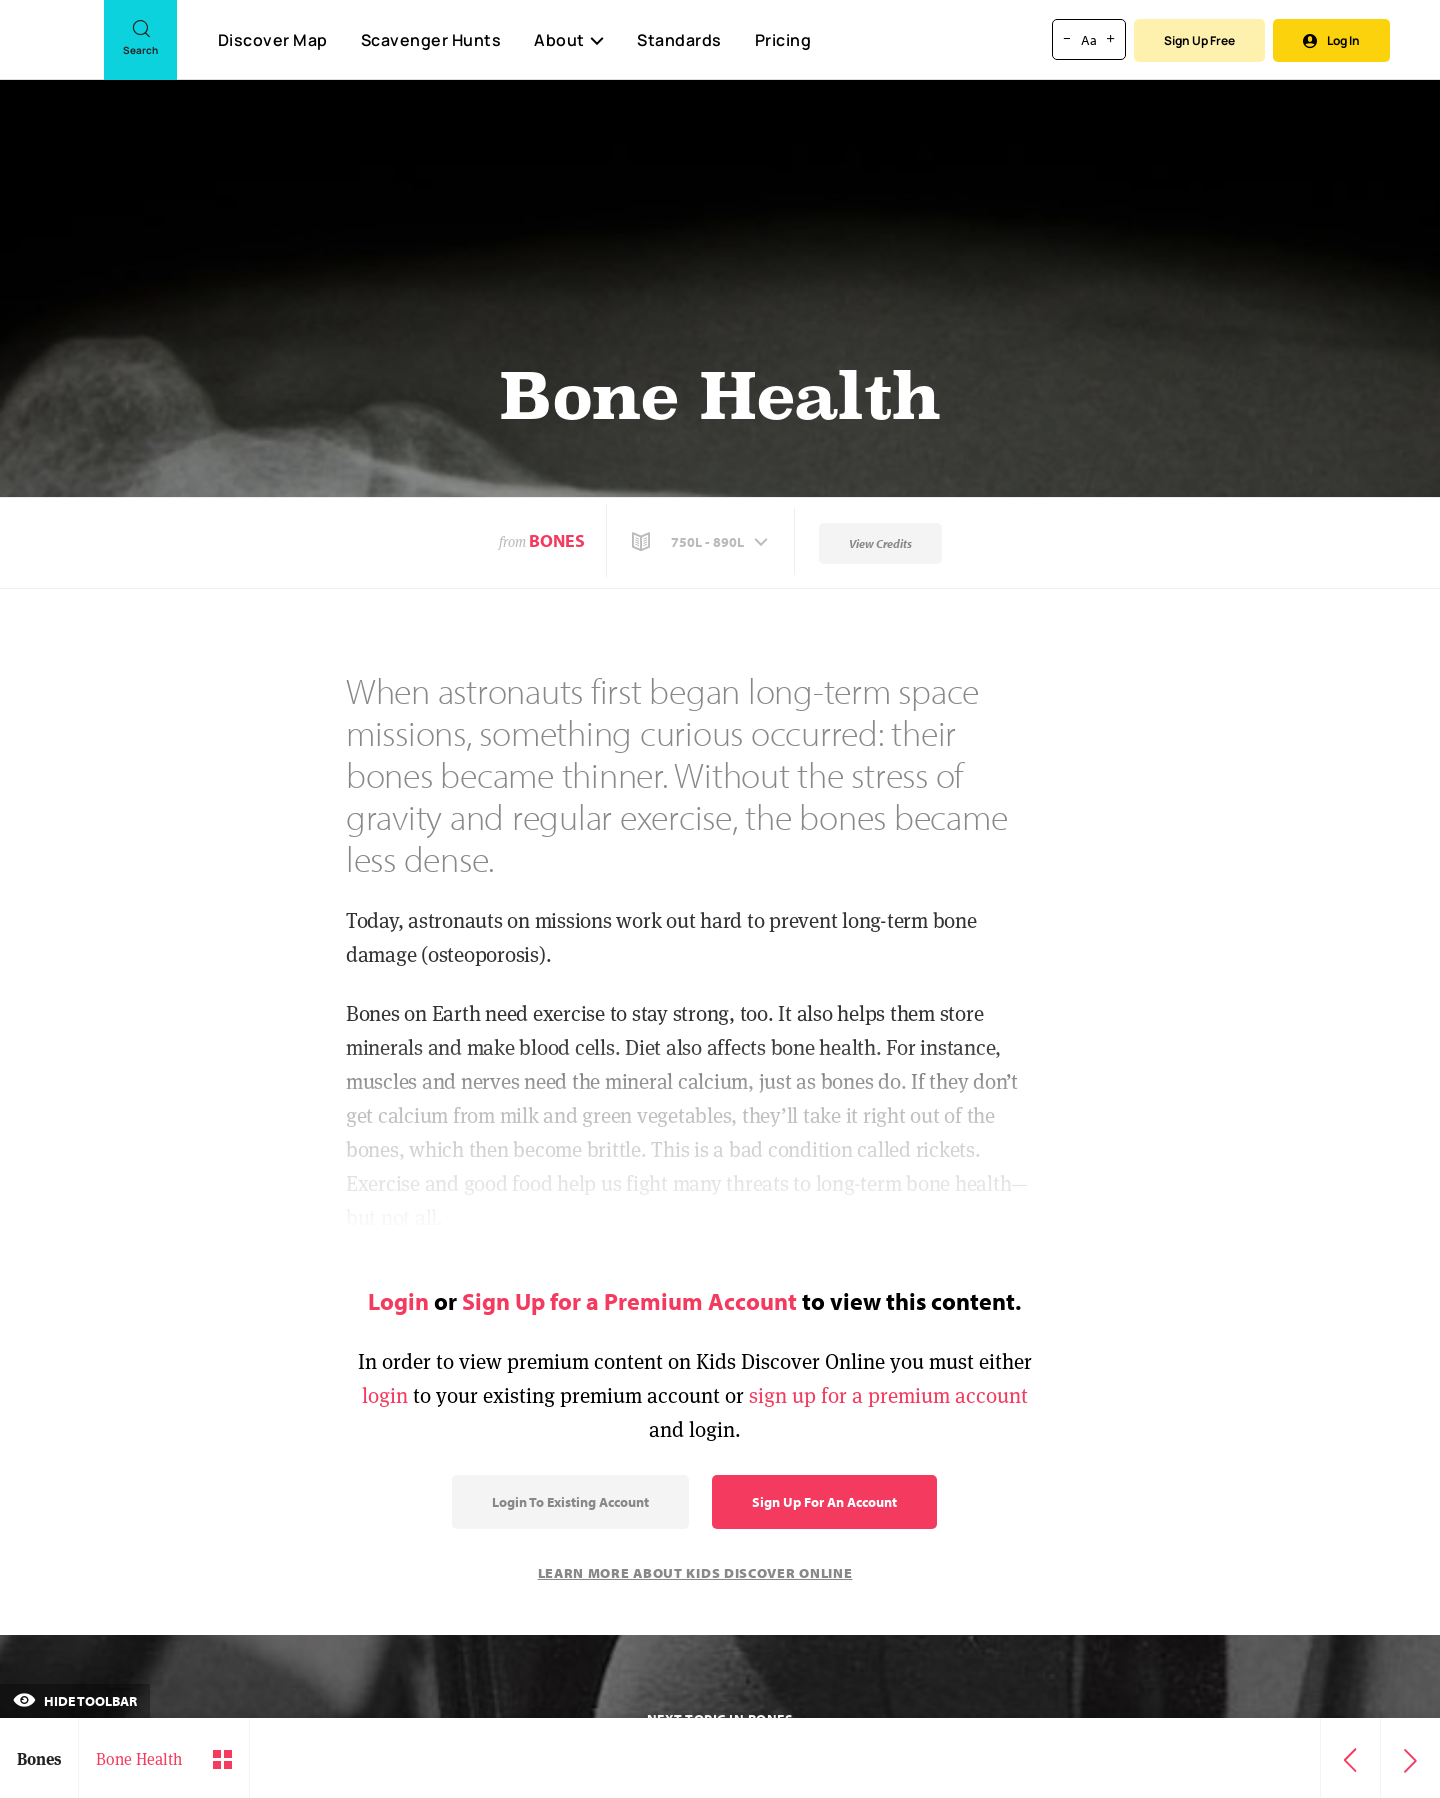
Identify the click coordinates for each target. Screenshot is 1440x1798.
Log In (1331, 40)
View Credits (880, 543)
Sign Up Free (1199, 40)
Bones (557, 540)
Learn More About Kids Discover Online (695, 1573)
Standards (679, 40)
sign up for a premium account (888, 1395)
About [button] (569, 40)
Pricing (783, 40)
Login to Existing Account (570, 1502)
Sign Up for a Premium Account (629, 1301)
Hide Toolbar (75, 1701)
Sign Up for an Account (824, 1502)
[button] (702, 542)
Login (398, 1301)
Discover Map (273, 40)
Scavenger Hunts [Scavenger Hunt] (430, 41)
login (385, 1395)
